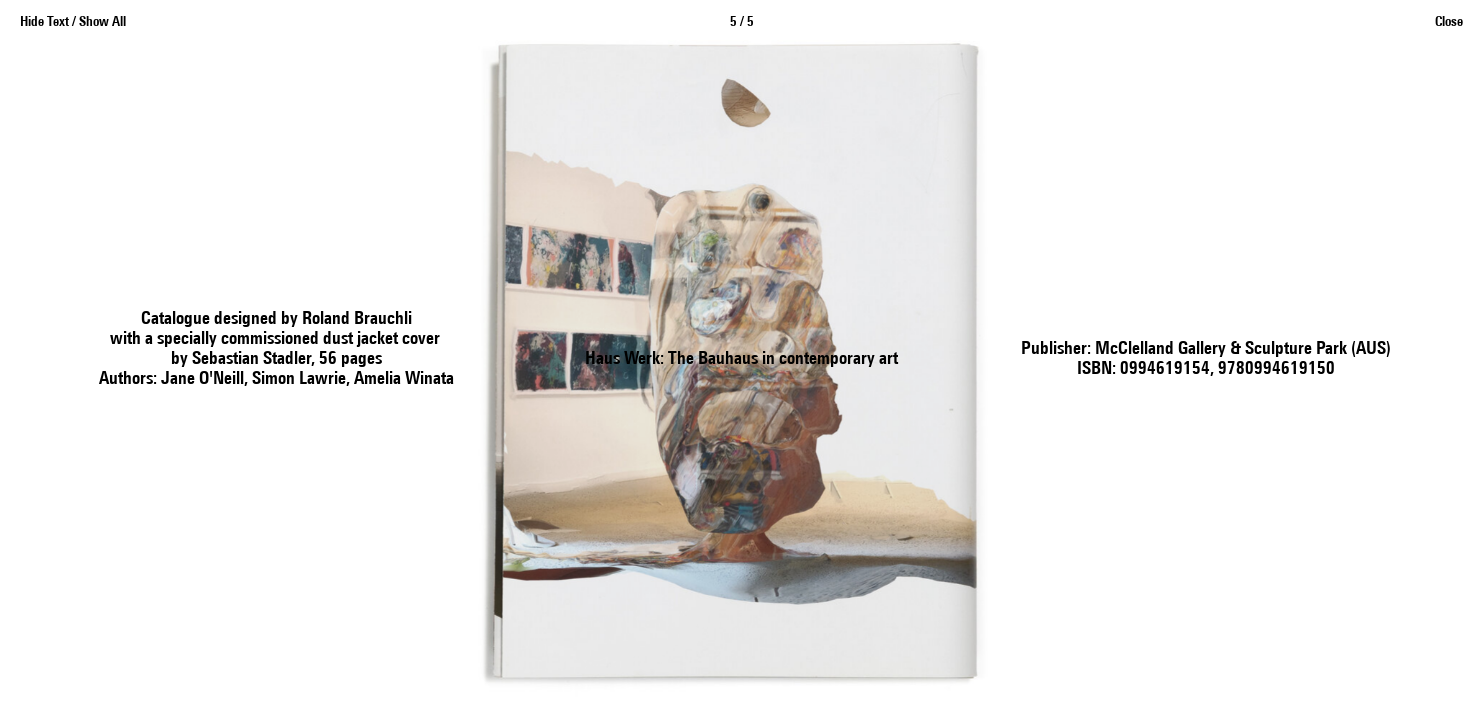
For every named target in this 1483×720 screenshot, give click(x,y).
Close (1449, 22)
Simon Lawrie (299, 379)
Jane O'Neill (202, 379)
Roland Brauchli (357, 319)
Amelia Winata (404, 379)
